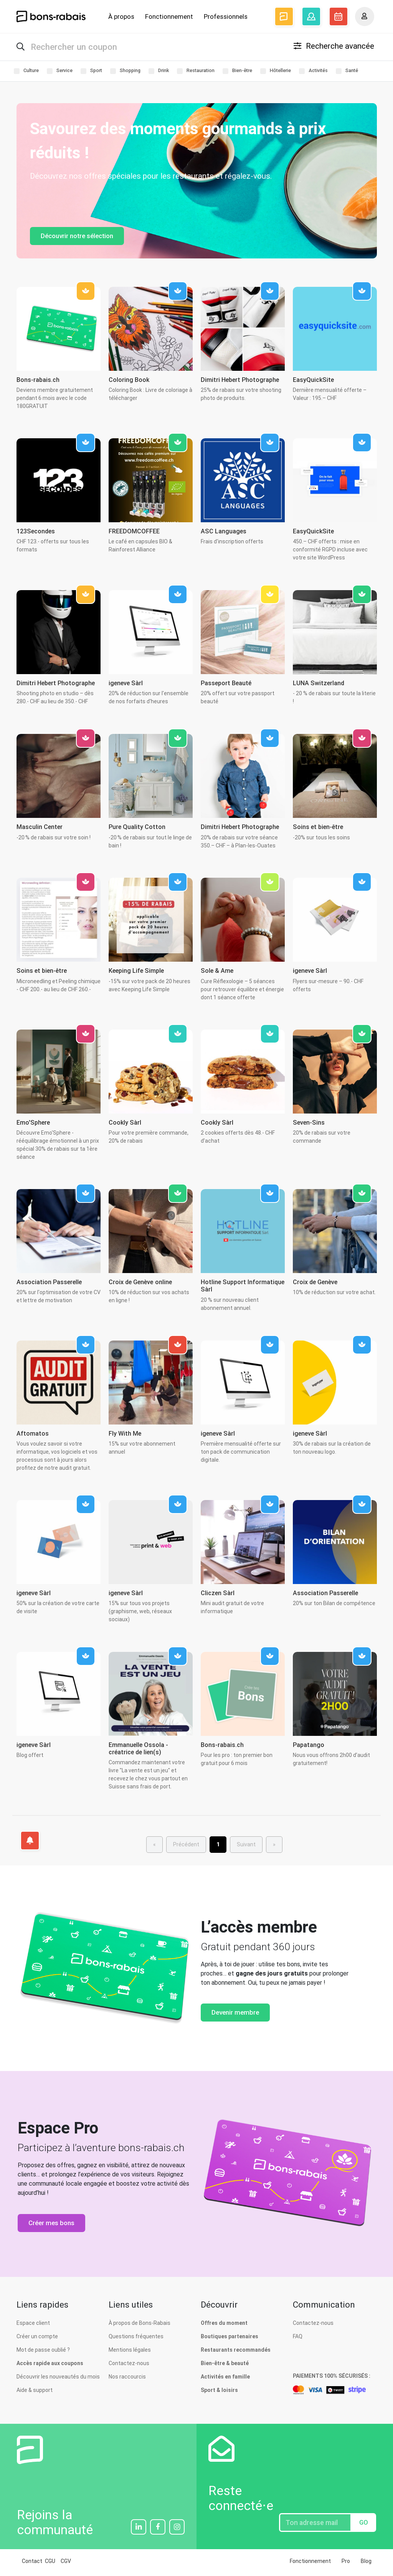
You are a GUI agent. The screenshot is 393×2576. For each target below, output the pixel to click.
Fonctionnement (169, 16)
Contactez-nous (129, 2366)
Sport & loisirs (219, 2393)
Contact (32, 2564)
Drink (159, 73)
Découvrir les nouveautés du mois (58, 2379)
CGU (50, 2564)
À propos (121, 16)
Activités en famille (225, 2379)
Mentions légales (130, 2352)
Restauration (196, 73)
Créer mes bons (51, 2225)
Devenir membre (235, 2015)
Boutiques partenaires (229, 2339)
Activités (313, 73)
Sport (91, 73)
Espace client (33, 2326)
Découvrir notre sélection (77, 238)
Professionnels (226, 16)
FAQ (297, 2339)
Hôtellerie (275, 73)
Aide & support (35, 2393)
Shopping (125, 73)
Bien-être (237, 73)
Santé (347, 73)
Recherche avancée (334, 47)
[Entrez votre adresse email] (315, 2525)
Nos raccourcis (127, 2379)
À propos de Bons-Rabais (139, 2326)
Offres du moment (224, 2326)
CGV (66, 2564)
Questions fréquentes (136, 2339)
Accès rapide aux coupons (50, 2366)
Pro (346, 2564)
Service (60, 73)
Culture (26, 73)
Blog (366, 2564)
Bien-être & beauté (225, 2366)
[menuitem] (218, 1847)
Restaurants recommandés (236, 2352)
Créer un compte (37, 2339)
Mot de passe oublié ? (43, 2352)
